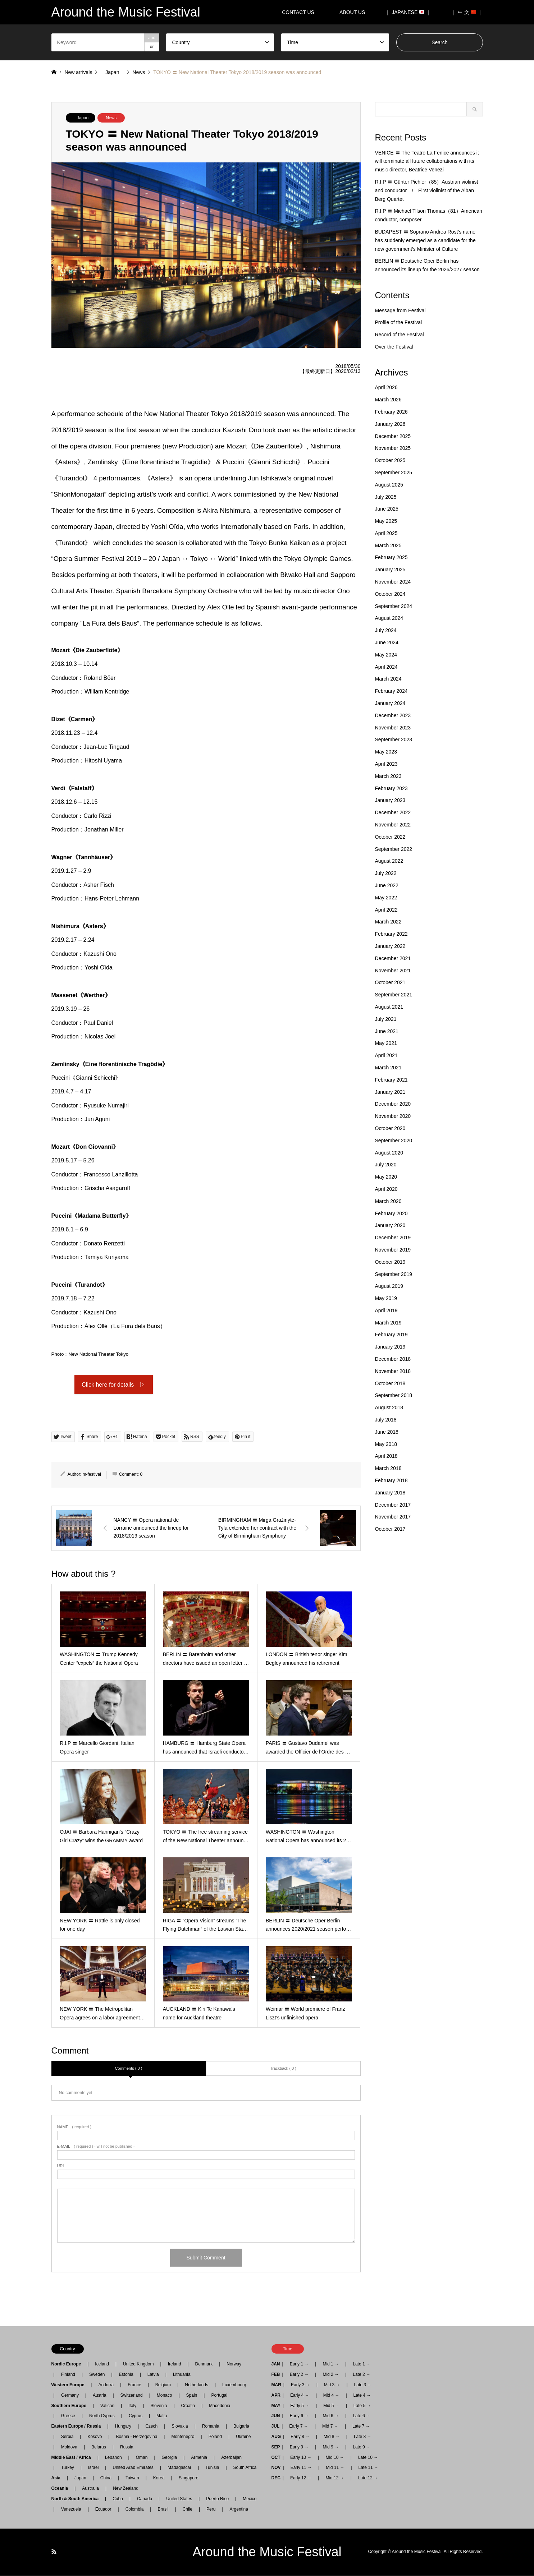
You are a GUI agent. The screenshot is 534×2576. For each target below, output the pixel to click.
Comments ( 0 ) (128, 2068)
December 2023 (393, 715)
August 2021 (389, 1007)
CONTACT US (298, 12)
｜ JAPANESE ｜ (408, 12)
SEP (275, 2447)
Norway (234, 2364)
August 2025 (389, 485)
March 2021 (388, 1067)
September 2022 (393, 849)
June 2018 (386, 1432)
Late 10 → (368, 2457)
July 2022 (386, 873)
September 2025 (393, 472)
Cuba (117, 2499)
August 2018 (389, 1407)
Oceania (62, 2488)
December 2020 (393, 1104)
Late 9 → (361, 2447)
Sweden (97, 2374)
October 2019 (390, 1262)
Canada (144, 2499)
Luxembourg (234, 2385)
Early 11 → (301, 2468)
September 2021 (393, 994)
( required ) (74, 2128)
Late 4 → (362, 2395)
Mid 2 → (330, 2374)
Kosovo (94, 2436)
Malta (161, 2416)
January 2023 (390, 800)
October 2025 (390, 460)
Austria (99, 2395)
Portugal (219, 2395)
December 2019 (393, 1237)
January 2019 (390, 1347)
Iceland (102, 2364)
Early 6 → (299, 2416)
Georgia (170, 2457)
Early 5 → (300, 2406)
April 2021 (386, 1055)
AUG (276, 2436)
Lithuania (182, 2374)
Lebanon (113, 2457)
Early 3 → (300, 2385)
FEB (275, 2374)
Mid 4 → (331, 2395)
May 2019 (386, 1298)
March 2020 (388, 1201)
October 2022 (390, 837)
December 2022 (393, 812)
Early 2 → (299, 2374)
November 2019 (393, 1250)
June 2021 (386, 1031)
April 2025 (386, 533)
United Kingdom (138, 2364)
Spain (192, 2395)
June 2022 (386, 885)
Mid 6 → (330, 2416)
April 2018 (386, 1456)
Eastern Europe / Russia (78, 2426)
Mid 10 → (334, 2457)
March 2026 (388, 399)
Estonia (126, 2374)
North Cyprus (102, 2416)
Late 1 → (361, 2364)
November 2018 (393, 1371)
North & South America (77, 2499)
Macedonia (219, 2406)
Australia (90, 2488)
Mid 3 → (332, 2385)
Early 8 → (300, 2436)
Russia (127, 2447)
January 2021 (390, 1092)
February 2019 (391, 1334)
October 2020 (390, 1128)
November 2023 (393, 728)
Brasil (163, 2509)
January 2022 (390, 946)
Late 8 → (363, 2436)
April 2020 (386, 1189)
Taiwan (132, 2478)
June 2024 (386, 642)
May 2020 (386, 1177)
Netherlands (197, 2385)
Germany (70, 2395)
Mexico (249, 2499)
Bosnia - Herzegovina (137, 2436)
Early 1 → (299, 2364)
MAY (276, 2406)
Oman (142, 2457)
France (134, 2385)
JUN (275, 2416)
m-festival (92, 1474)
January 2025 (390, 569)
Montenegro (182, 2436)
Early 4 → (300, 2395)
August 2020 (389, 1153)
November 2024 (393, 582)
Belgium (163, 2385)
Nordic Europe (68, 2364)
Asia (58, 2478)
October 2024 (390, 594)
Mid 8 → (331, 2436)
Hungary (123, 2426)
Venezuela (71, 2509)
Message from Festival (400, 310)
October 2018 (390, 1383)
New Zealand (126, 2488)
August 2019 (389, 1286)
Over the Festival (394, 347)
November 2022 (393, 825)
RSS (53, 2552)
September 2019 (393, 1274)
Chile (187, 2509)
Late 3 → (363, 2385)
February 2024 (391, 691)
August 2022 (389, 861)
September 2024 (393, 606)
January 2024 (390, 703)
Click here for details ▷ (113, 1385)
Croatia (188, 2406)
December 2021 (393, 958)
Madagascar (179, 2468)
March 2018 (388, 1468)
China (106, 2478)
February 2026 (391, 412)
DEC (275, 2478)
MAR (276, 2385)
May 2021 (386, 1043)
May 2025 (386, 521)
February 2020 (391, 1213)
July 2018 (386, 1420)
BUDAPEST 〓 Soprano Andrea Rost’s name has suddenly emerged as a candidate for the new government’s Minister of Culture (425, 240)
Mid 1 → (330, 2364)
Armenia (199, 2457)
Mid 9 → (330, 2447)
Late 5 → (362, 2406)
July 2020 (386, 1164)
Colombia (134, 2509)
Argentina (236, 2509)
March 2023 (388, 776)
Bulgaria (241, 2426)
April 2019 (386, 1310)
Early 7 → (298, 2426)
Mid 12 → (334, 2478)
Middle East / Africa (73, 2457)
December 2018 (393, 1359)
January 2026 (390, 424)
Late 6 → (361, 2416)
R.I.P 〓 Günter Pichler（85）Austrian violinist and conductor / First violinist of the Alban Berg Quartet (426, 190)
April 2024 (386, 667)
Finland (68, 2374)
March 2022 (388, 922)
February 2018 (391, 1480)
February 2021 (391, 1080)
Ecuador (103, 2509)
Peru (211, 2509)
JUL (275, 2426)
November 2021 (393, 970)
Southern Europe (71, 2406)
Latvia (153, 2374)
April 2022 (386, 910)
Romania (211, 2426)
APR (275, 2395)
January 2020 (390, 1225)
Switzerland (131, 2395)
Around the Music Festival (266, 2552)
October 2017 (390, 1529)
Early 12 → (301, 2478)
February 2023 (391, 788)
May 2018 (386, 1444)
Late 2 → (361, 2374)
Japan (83, 117)
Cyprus (135, 2416)
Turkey (67, 2468)
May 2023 (386, 752)
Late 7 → (361, 2426)
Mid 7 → (330, 2426)
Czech (151, 2426)
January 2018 (390, 1493)
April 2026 (386, 387)
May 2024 (386, 655)
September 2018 (393, 1395)
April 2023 (386, 764)
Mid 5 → (331, 2406)
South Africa (245, 2468)
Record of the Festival (399, 334)
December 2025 (393, 436)
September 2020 (393, 1140)
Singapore (188, 2478)
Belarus (98, 2447)
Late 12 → (368, 2478)
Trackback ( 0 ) (283, 2068)
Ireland (175, 2364)
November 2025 (393, 448)
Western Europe (70, 2385)
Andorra (106, 2385)
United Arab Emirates (133, 2468)
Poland (215, 2436)
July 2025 (386, 497)
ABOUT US (354, 12)
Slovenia (158, 2406)
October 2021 (390, 982)
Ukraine (243, 2436)
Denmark (204, 2364)
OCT (275, 2457)
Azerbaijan (231, 2457)
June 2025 (386, 509)
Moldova (69, 2447)
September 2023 (393, 739)
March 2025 (388, 545)
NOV (276, 2468)
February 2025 (391, 557)
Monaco (164, 2395)
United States (179, 2499)
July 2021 (386, 1019)
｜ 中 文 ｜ (467, 12)
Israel (93, 2468)
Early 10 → (301, 2457)
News (111, 117)
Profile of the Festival (398, 322)
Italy (132, 2406)
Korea (159, 2478)
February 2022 (391, 934)
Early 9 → (299, 2447)
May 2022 (386, 897)
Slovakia (179, 2426)
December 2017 (393, 1505)
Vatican (107, 2406)
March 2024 (388, 679)
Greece (68, 2416)
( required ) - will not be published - (96, 2147)
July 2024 (386, 630)
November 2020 (393, 1116)
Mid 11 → (334, 2468)
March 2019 (388, 1323)
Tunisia (212, 2468)
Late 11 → (368, 2468)
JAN (275, 2364)
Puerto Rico (217, 2499)
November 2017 (393, 1517)
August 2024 (389, 618)
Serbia (67, 2436)
